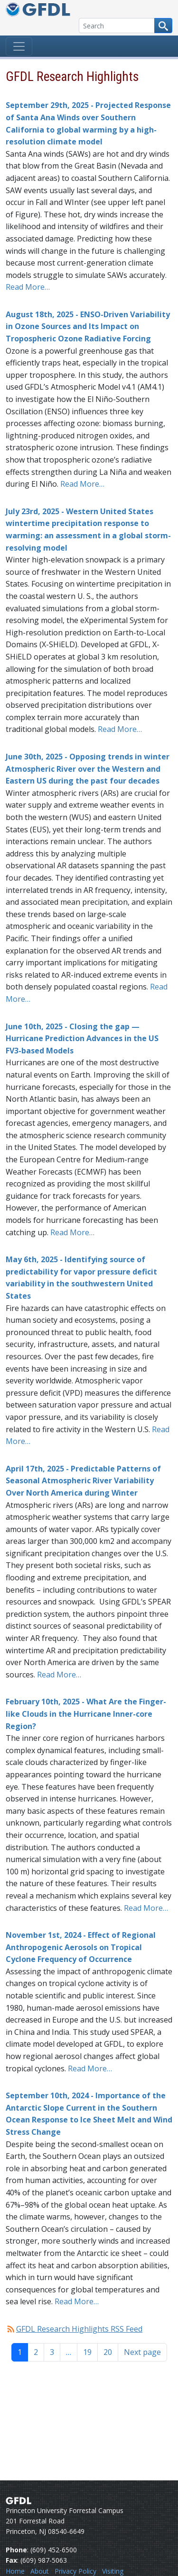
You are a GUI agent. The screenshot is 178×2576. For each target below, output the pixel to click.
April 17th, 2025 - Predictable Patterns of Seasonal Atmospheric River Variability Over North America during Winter (83, 1480)
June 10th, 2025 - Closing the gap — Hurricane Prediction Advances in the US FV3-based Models (82, 1038)
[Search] (117, 25)
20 (107, 2352)
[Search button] (163, 25)
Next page (142, 2352)
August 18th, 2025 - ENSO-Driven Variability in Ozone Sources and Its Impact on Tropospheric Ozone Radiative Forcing (88, 326)
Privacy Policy (75, 2571)
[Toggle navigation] (19, 46)
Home (15, 2571)
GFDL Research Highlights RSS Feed (79, 2329)
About (39, 2571)
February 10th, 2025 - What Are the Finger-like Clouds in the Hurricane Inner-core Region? (86, 1713)
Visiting (112, 2571)
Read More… (28, 287)
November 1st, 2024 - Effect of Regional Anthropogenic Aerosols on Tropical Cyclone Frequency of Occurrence (81, 1947)
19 (87, 2352)
